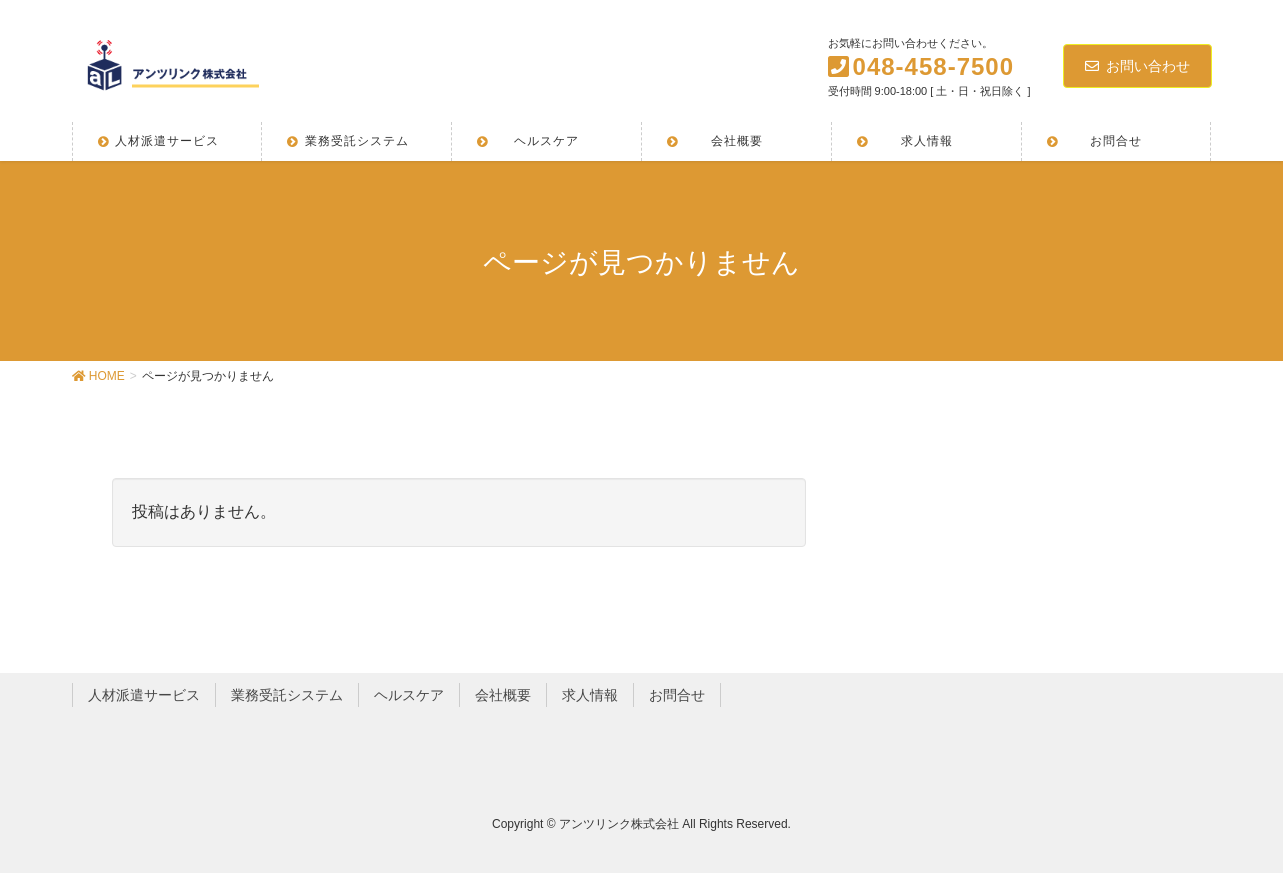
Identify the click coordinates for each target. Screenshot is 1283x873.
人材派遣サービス (144, 695)
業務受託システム (287, 695)
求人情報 (590, 695)
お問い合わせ (1137, 66)
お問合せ (677, 695)
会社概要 (503, 695)
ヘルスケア (409, 695)
